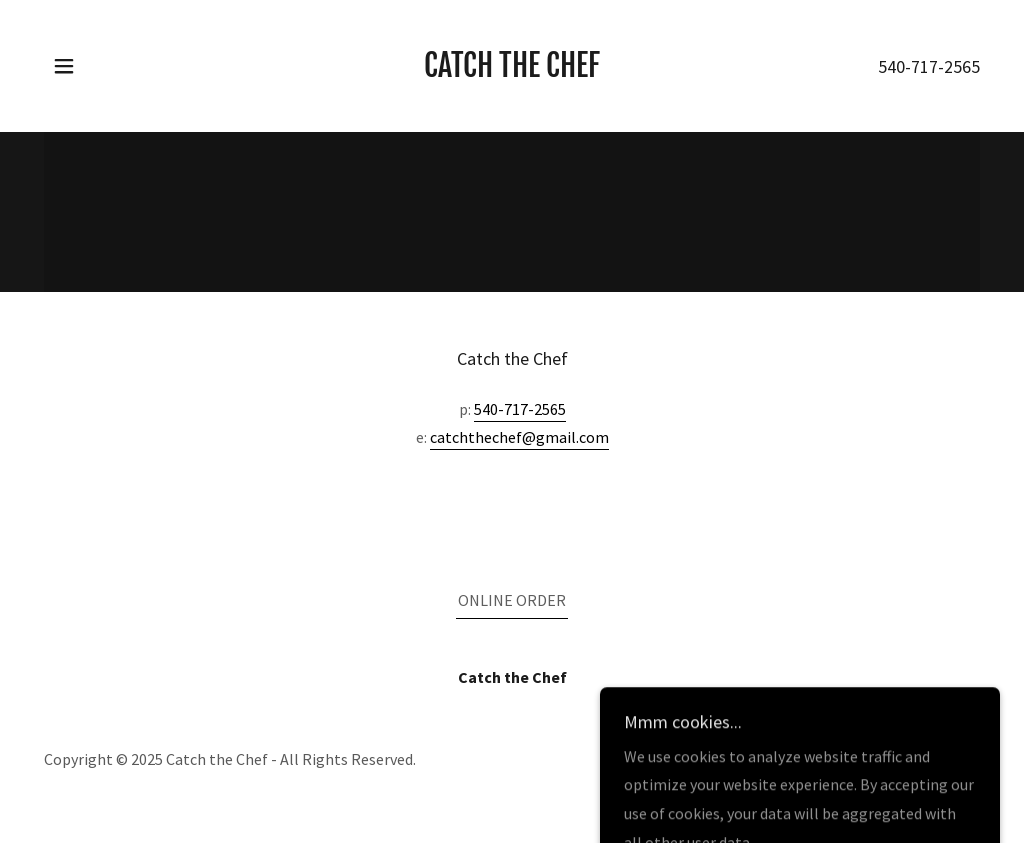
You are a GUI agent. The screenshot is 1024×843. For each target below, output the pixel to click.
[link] (512, 71)
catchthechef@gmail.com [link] (519, 437)
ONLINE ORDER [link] (512, 600)
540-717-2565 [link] (929, 66)
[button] (64, 66)
